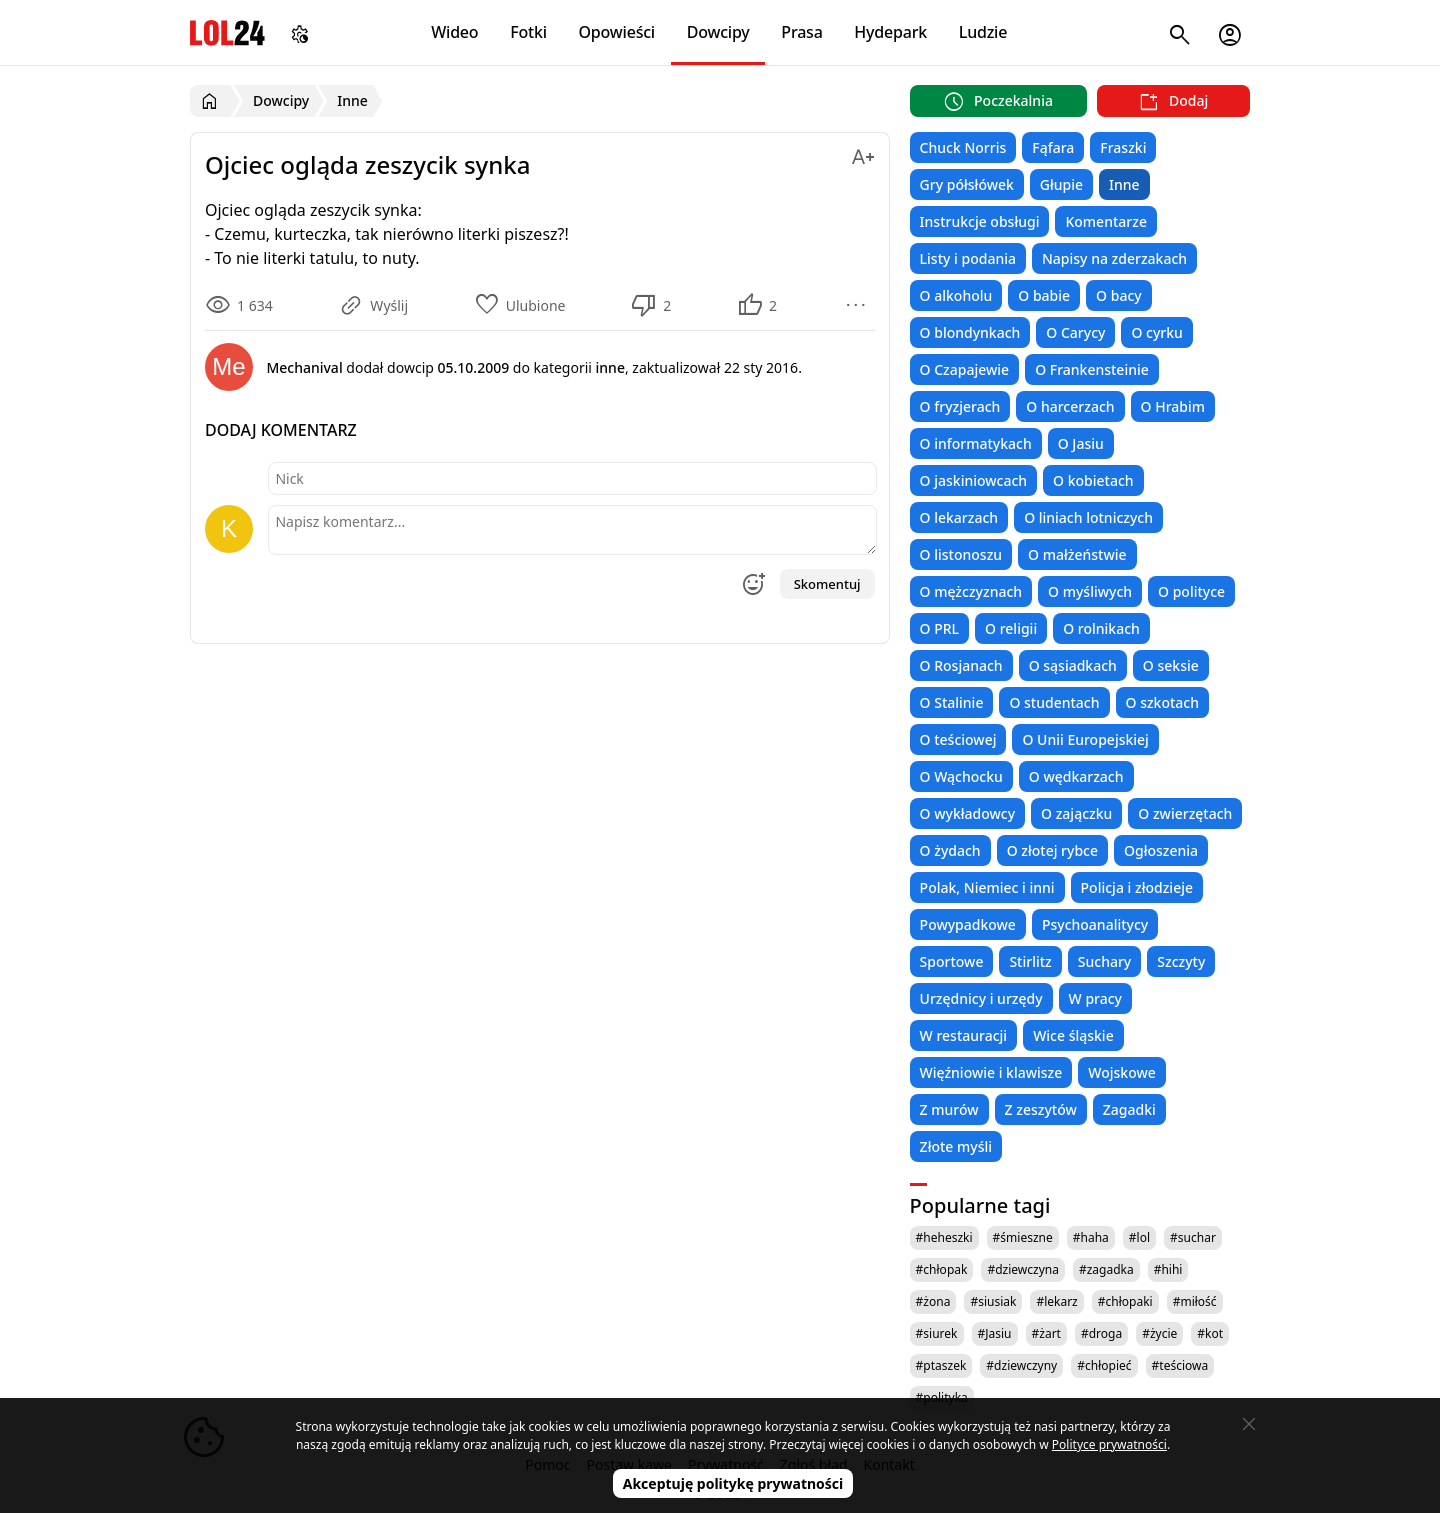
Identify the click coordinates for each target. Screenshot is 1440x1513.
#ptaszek (941, 1365)
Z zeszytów (1041, 1109)
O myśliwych (1090, 591)
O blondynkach (970, 332)
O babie (1044, 295)
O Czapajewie (965, 369)
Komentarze (1105, 221)
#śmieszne (1023, 1237)
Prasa (801, 32)
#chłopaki (1125, 1301)
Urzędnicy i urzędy (981, 998)
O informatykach (976, 443)
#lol (1139, 1237)
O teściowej (958, 739)
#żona (933, 1301)
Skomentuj (827, 584)
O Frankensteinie (1092, 369)
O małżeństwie (1077, 554)
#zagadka (1106, 1269)
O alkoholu (956, 295)
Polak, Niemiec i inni (987, 887)
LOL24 (227, 32)
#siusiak (993, 1301)
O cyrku (1156, 332)
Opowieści (617, 32)
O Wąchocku (961, 776)
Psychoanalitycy (1095, 924)
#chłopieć (1104, 1365)
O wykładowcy (967, 813)
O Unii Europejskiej (1085, 739)
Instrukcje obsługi (980, 221)
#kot (1210, 1333)
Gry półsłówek (967, 184)
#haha (1091, 1237)
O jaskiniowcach (973, 480)
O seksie (1171, 665)
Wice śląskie (1073, 1035)
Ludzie (983, 32)
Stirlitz (1030, 961)
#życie (1159, 1333)
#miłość (1195, 1301)
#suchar (1193, 1237)
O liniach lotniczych (1088, 517)
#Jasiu (995, 1333)
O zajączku (1076, 813)
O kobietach (1093, 480)
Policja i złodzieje (1137, 887)
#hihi (1168, 1269)
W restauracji (964, 1035)
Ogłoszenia (1161, 850)
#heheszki (944, 1237)
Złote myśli (956, 1146)
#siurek (937, 1333)
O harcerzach (1070, 406)
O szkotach (1163, 702)
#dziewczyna (1023, 1269)
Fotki (528, 32)
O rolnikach (1101, 628)
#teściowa (1180, 1365)
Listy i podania (968, 258)
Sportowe (952, 961)
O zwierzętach (1185, 813)
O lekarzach (959, 517)
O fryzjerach (960, 406)
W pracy (1095, 998)
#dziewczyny (1021, 1365)
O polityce (1191, 591)
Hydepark (890, 32)
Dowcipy (718, 32)
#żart (1046, 1333)
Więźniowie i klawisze (991, 1072)
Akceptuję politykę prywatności (733, 1483)
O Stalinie (952, 702)
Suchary (1104, 961)
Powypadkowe (968, 924)
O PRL (939, 628)
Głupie (1061, 184)
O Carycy (1075, 332)
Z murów (949, 1109)
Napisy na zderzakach (1114, 258)
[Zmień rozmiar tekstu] (863, 153)
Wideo (454, 32)
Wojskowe (1121, 1072)
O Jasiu (1081, 443)
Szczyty (1181, 961)
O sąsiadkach (1073, 665)
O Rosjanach (961, 665)
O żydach (950, 850)
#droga (1101, 1333)
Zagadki (1129, 1109)
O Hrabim (1173, 406)
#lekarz (1056, 1301)
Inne (1124, 184)
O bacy (1119, 295)
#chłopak (942, 1269)
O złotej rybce (1052, 850)
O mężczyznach (971, 591)
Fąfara (1053, 147)
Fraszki (1123, 147)
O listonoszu (961, 554)
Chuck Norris (963, 147)
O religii (1011, 628)
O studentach (1054, 702)
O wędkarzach (1076, 776)
